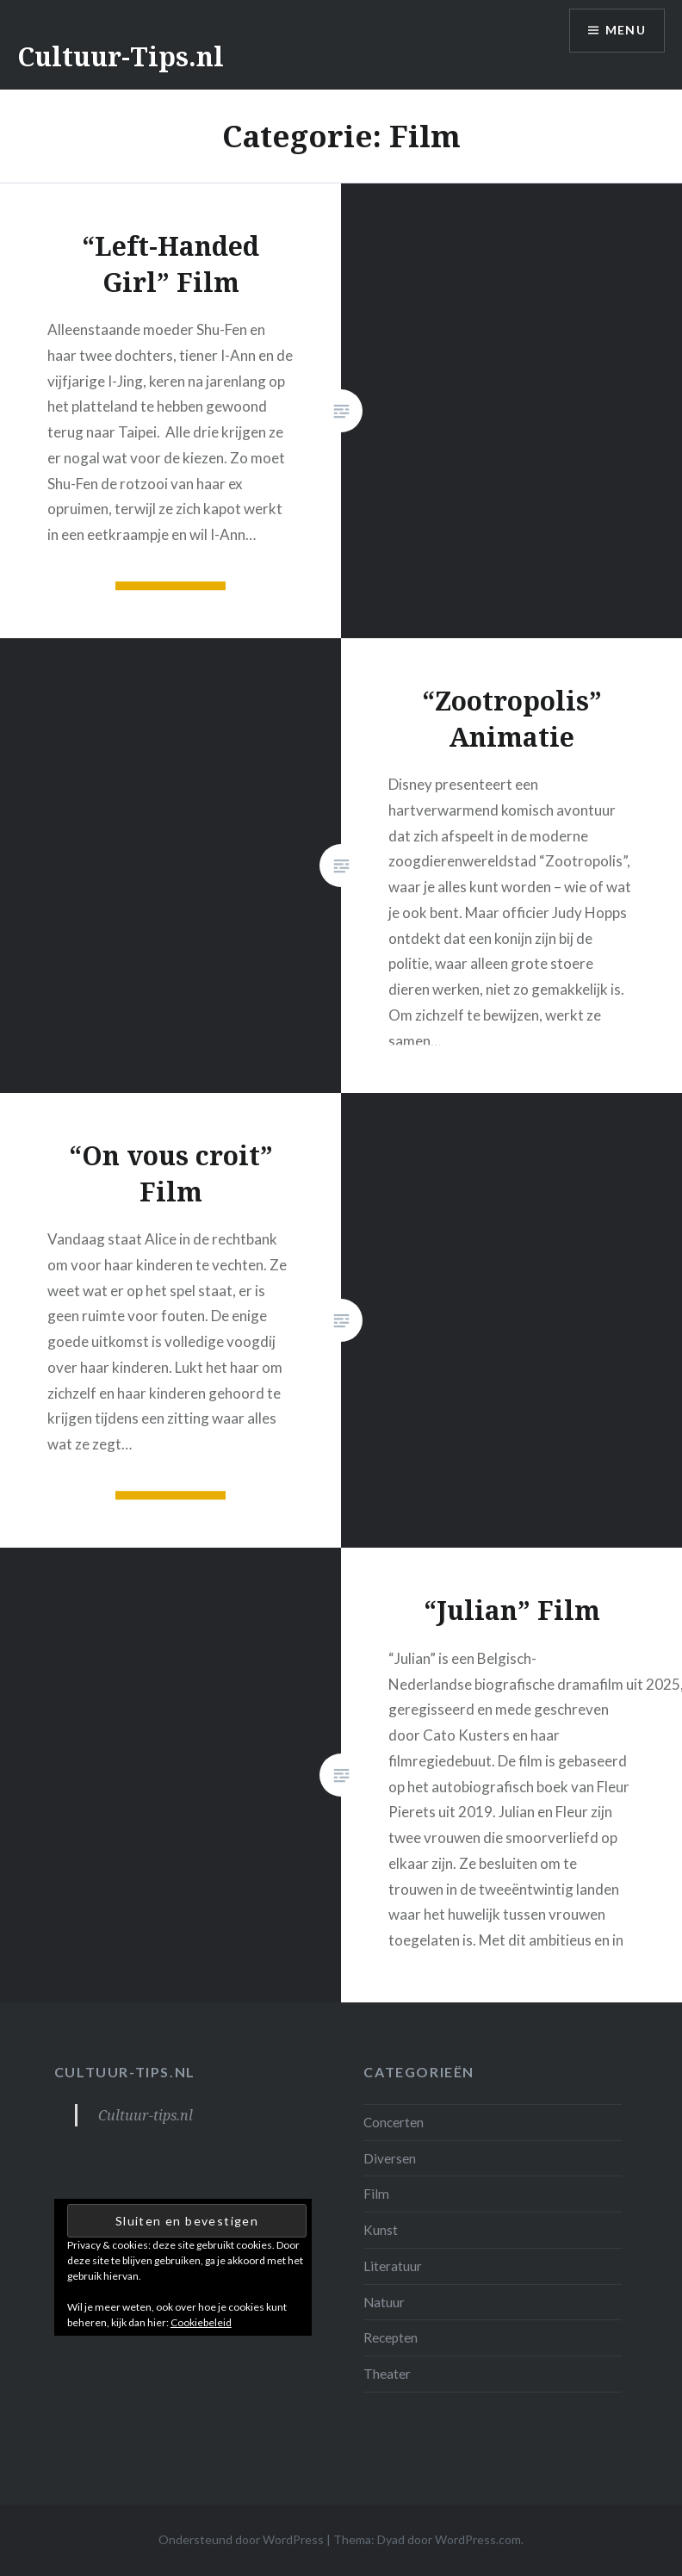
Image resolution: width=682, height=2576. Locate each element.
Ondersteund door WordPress (241, 2539)
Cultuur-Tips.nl (120, 56)
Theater (387, 2373)
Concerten (393, 2122)
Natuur (384, 2302)
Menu (625, 30)
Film (376, 2193)
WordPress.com (478, 2539)
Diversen (389, 2158)
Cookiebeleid (201, 2322)
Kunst (380, 2230)
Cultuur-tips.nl (124, 2072)
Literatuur (392, 2266)
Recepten (390, 2337)
